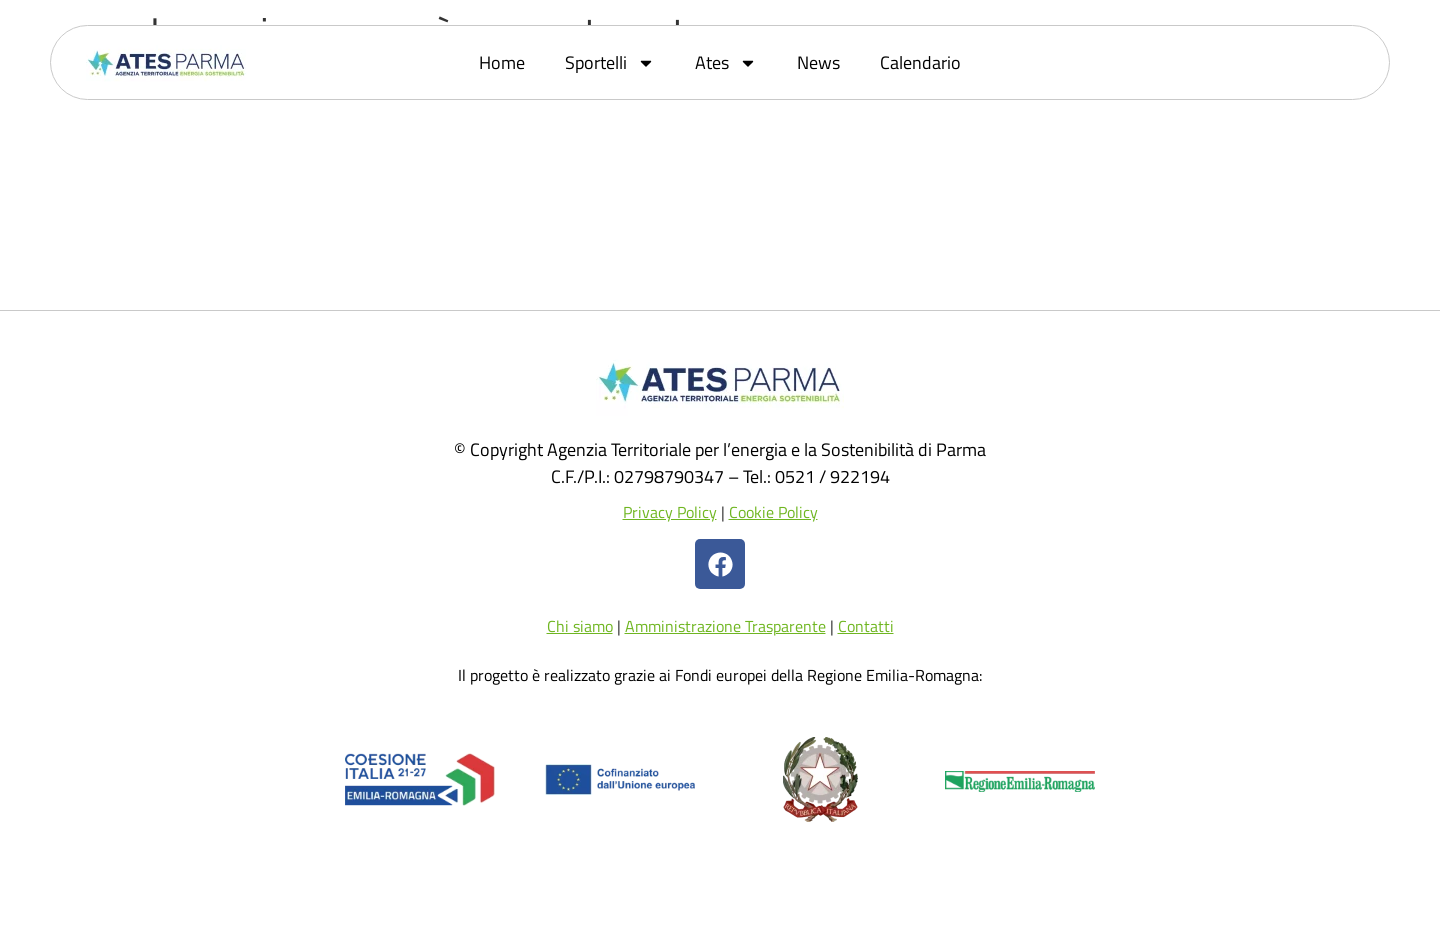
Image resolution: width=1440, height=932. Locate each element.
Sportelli (610, 63)
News (818, 62)
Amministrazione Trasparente (725, 626)
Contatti (866, 626)
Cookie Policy (773, 512)
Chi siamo (580, 626)
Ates (726, 63)
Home (502, 62)
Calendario (920, 62)
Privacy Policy (670, 512)
